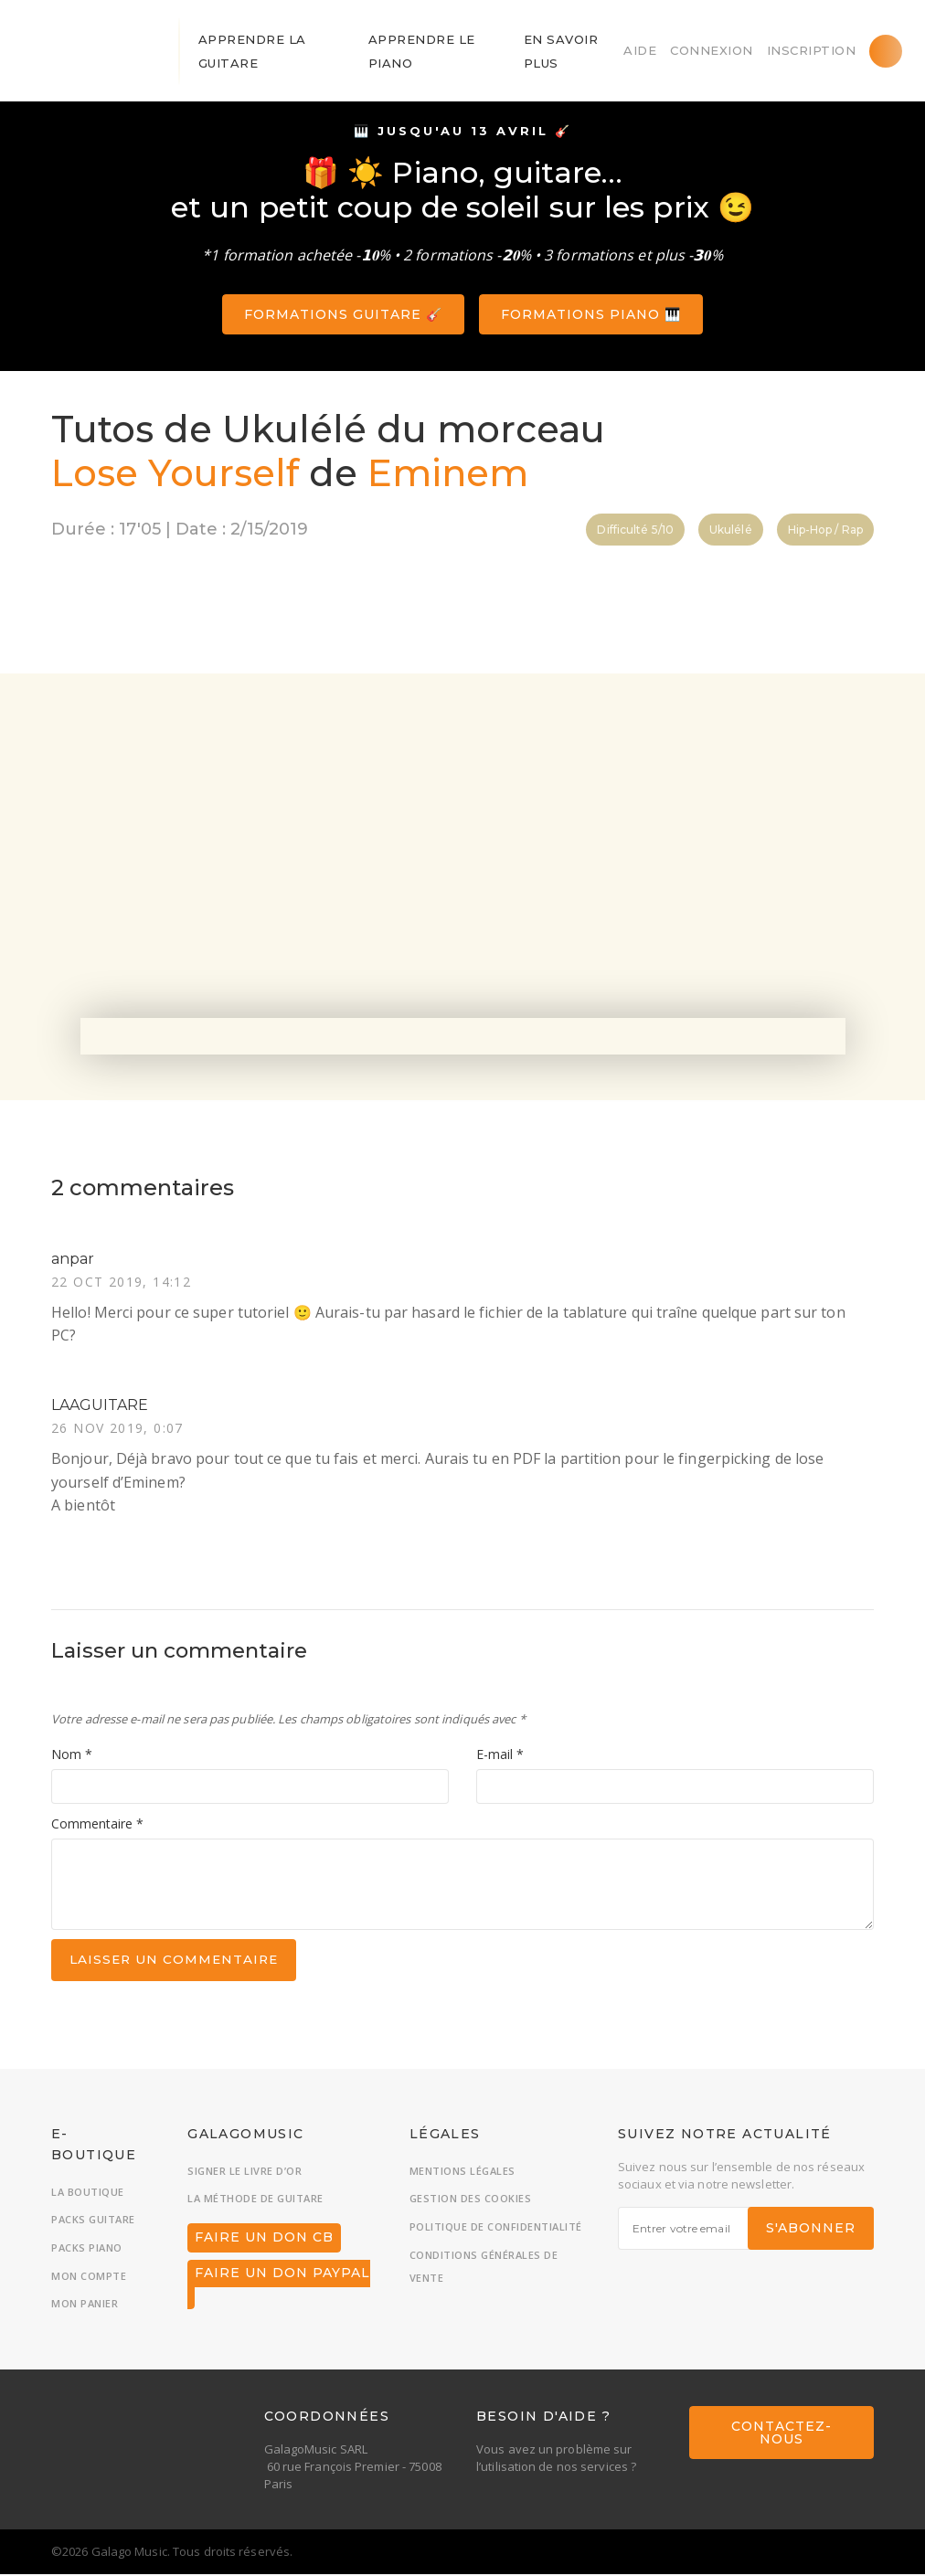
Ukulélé (730, 529)
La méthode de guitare (255, 2201)
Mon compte (88, 2277)
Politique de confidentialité (495, 2229)
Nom (71, 1756)
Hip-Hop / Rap (825, 529)
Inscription (811, 50)
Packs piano (86, 2250)
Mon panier (84, 2306)
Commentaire (97, 1824)
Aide (639, 50)
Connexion (711, 50)
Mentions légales (462, 2172)
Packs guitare (93, 2222)
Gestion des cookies (470, 2201)
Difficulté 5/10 (635, 529)
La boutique (87, 2193)
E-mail (500, 1756)
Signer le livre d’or (244, 2172)
